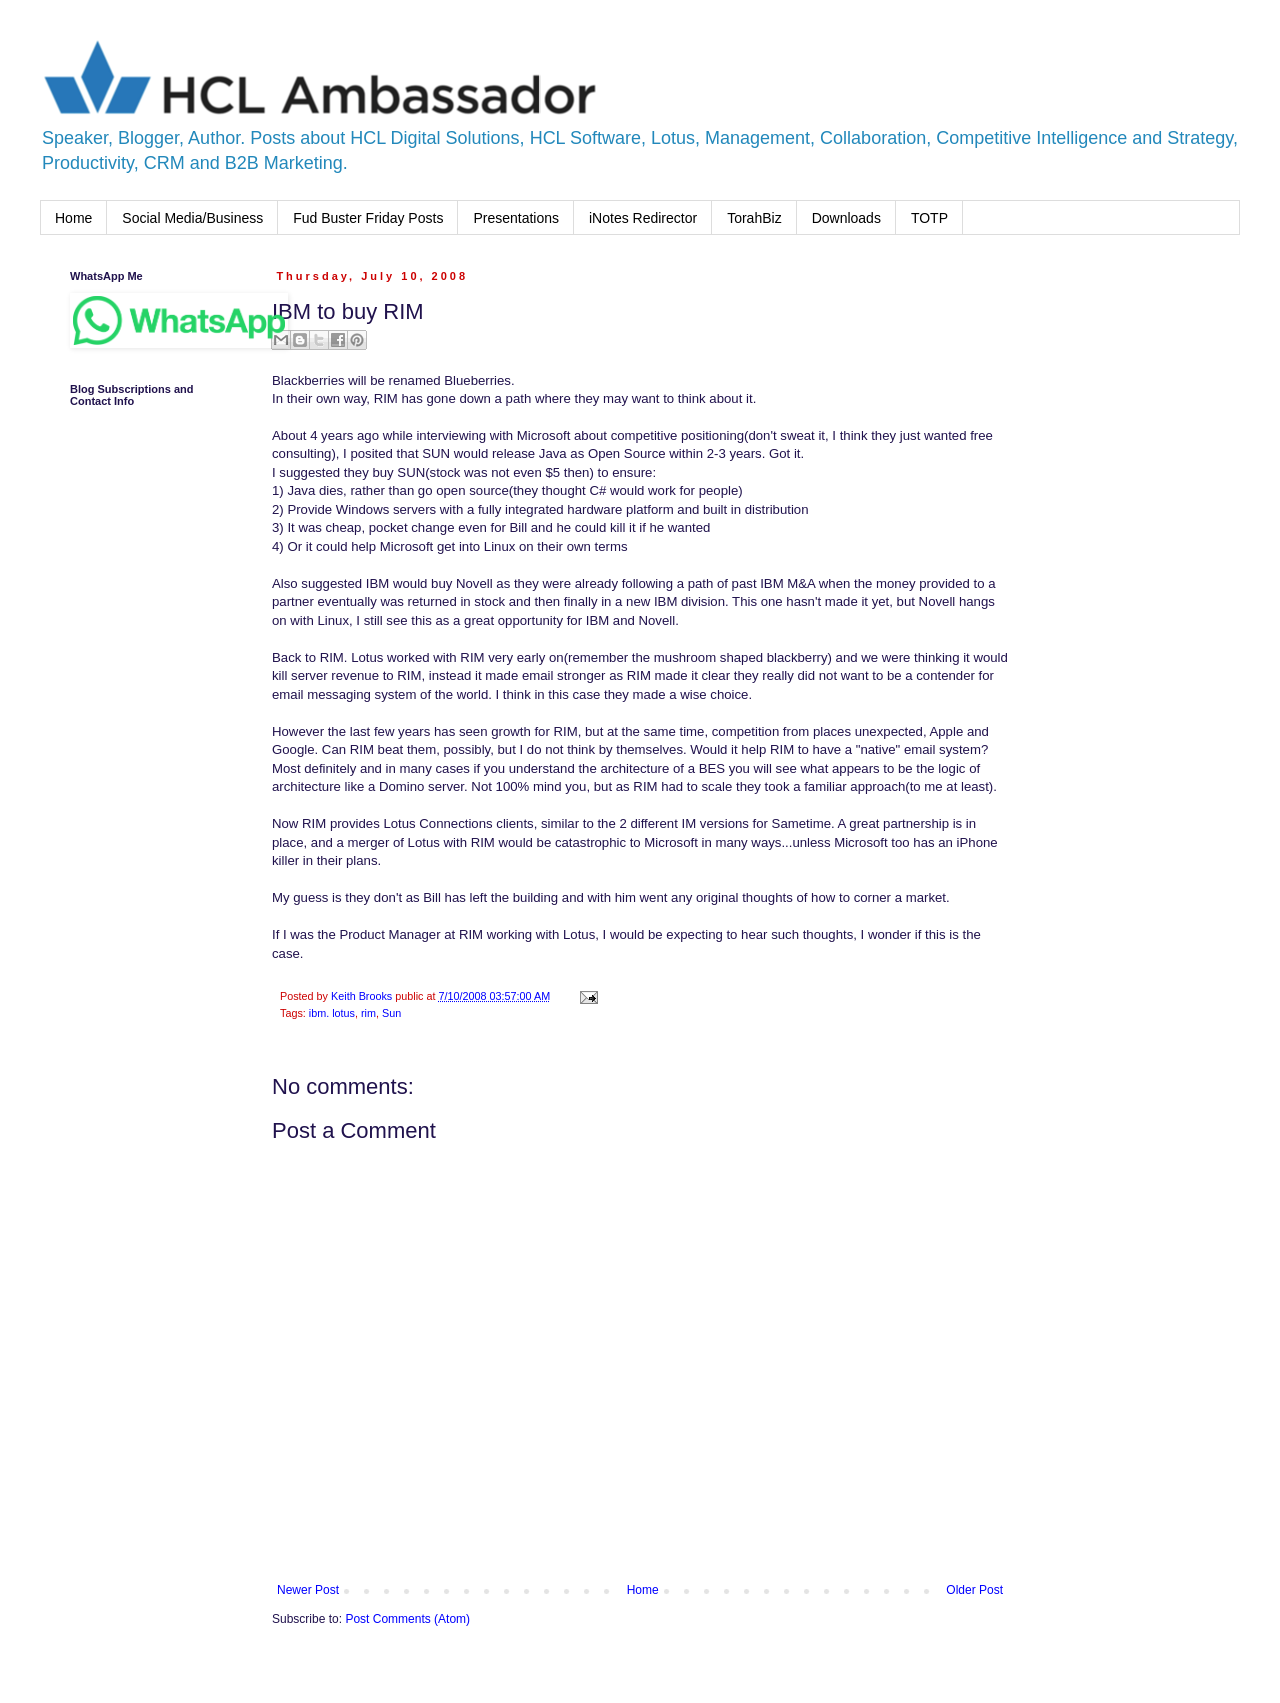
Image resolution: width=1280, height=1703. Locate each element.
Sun (391, 1013)
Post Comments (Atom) (407, 1619)
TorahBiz (754, 218)
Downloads (846, 218)
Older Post (974, 1590)
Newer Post (308, 1590)
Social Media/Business (192, 218)
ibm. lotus (332, 1013)
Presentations (516, 218)
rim (368, 1013)
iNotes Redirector (643, 218)
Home (73, 218)
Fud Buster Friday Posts (368, 218)
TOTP (929, 218)
